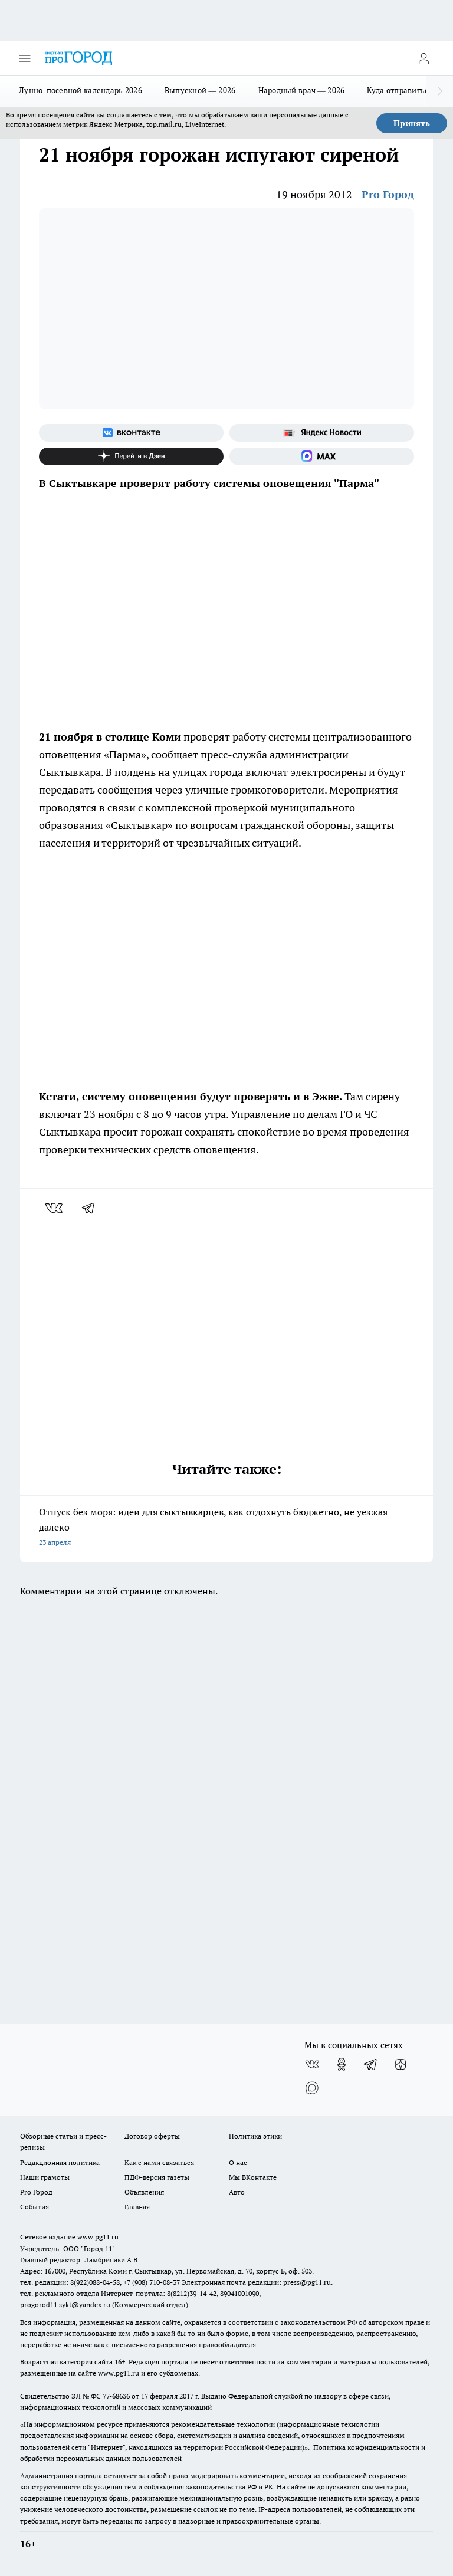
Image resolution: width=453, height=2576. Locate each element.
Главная (137, 2206)
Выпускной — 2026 (200, 90)
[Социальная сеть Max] (321, 456)
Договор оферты (152, 2135)
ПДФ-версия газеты (156, 2177)
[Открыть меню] (25, 58)
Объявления (144, 2191)
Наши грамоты (45, 2177)
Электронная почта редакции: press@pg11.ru (256, 2282)
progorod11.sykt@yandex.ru (65, 2304)
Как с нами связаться (159, 2162)
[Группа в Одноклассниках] (341, 2064)
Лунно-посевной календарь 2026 (80, 90)
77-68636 (116, 2395)
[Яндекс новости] (321, 433)
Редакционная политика (60, 2162)
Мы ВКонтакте (253, 2177)
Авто (237, 2191)
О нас (238, 2162)
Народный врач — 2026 (301, 90)
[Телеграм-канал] (371, 2064)
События (34, 2206)
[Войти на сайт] (423, 58)
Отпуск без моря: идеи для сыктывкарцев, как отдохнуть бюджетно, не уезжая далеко (226, 1528)
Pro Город (388, 194)
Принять (411, 123)
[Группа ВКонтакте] (131, 433)
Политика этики (255, 2135)
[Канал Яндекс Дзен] (131, 456)
